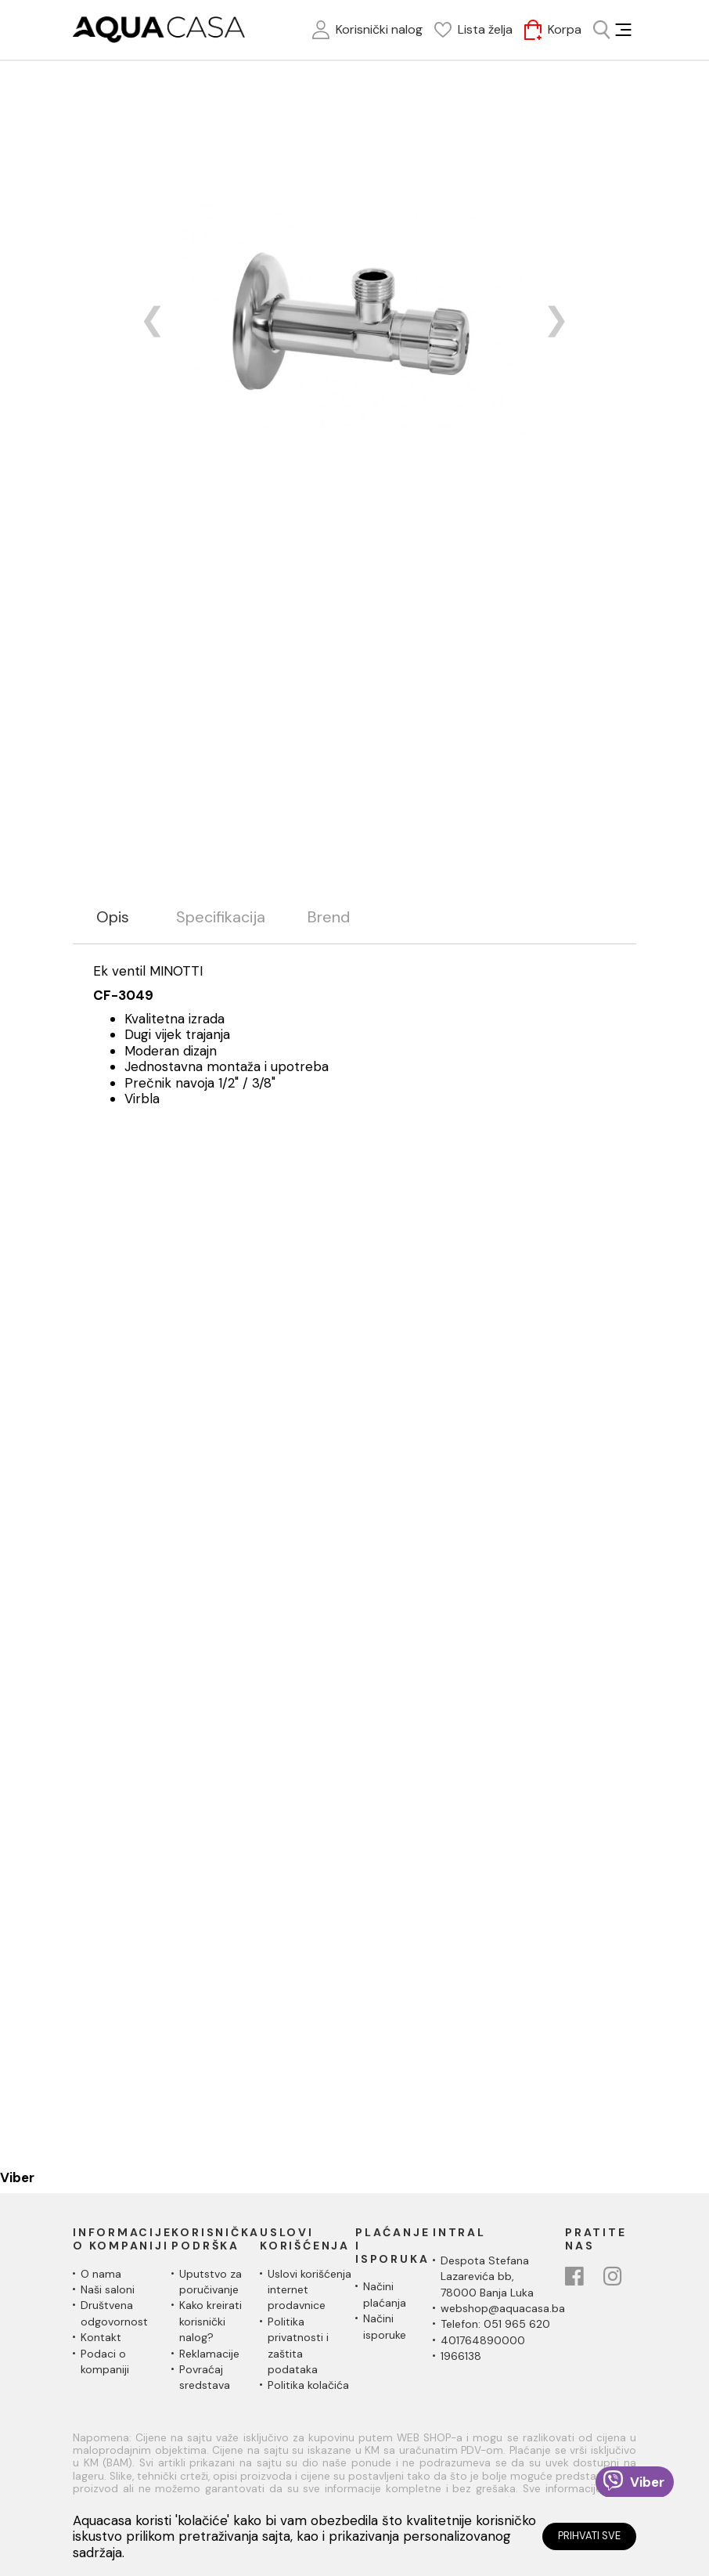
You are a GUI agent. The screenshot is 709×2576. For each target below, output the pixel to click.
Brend (329, 917)
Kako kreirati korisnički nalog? (210, 2321)
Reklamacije (209, 2354)
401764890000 (483, 2340)
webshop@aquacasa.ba (503, 2308)
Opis (112, 917)
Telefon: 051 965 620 (495, 2324)
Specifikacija (220, 917)
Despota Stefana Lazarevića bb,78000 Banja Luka (487, 2276)
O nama (101, 2274)
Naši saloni (108, 2289)
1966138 (461, 2356)
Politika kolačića (308, 2385)
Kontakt (101, 2337)
